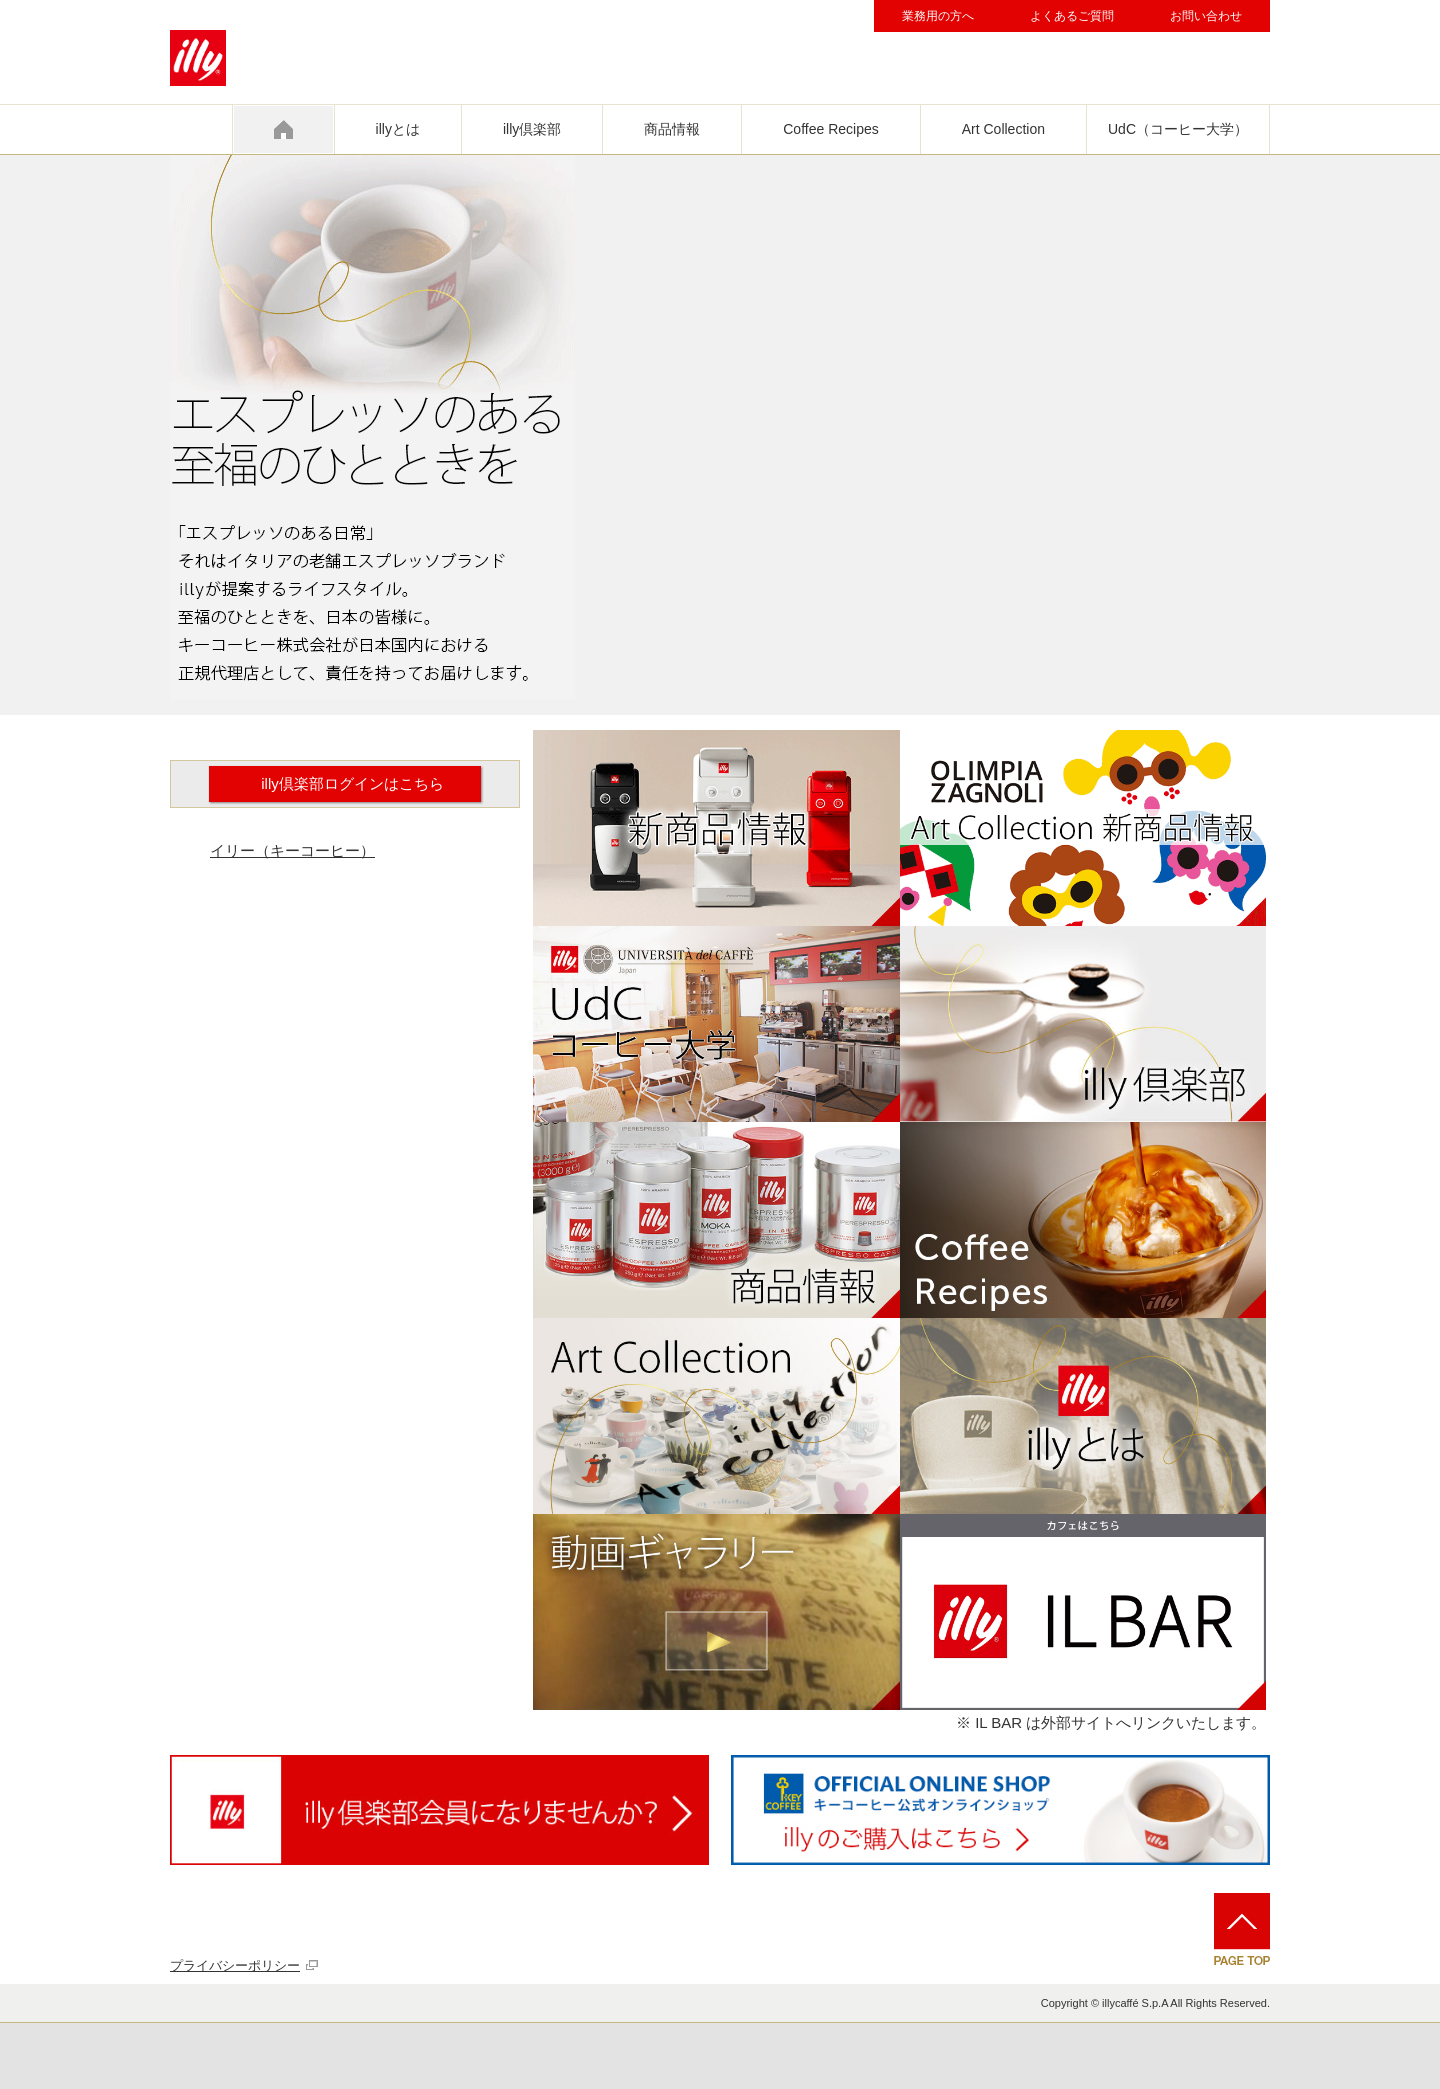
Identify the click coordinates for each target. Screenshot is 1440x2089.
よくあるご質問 (1072, 16)
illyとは (398, 129)
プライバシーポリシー (235, 1965)
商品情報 (672, 129)
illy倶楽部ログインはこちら (352, 783)
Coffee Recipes (830, 129)
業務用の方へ (938, 16)
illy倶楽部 (532, 129)
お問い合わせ (1206, 16)
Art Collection (1003, 129)
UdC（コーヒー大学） (1178, 129)
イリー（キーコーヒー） (292, 850)
